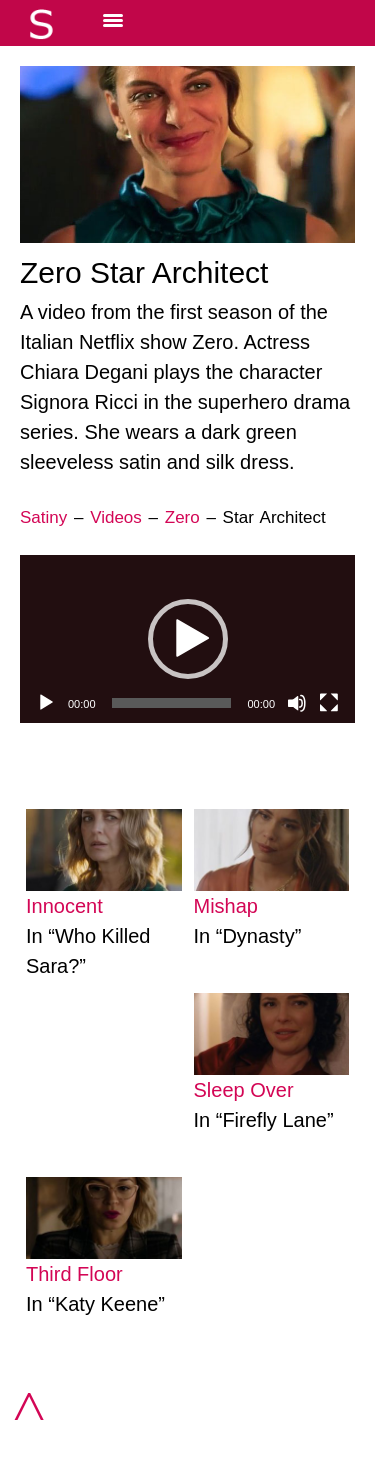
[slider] (172, 703)
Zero (182, 517)
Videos (116, 517)
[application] (187, 639)
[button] (188, 639)
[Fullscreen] (329, 703)
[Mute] (297, 703)
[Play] (46, 703)
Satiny (43, 517)
